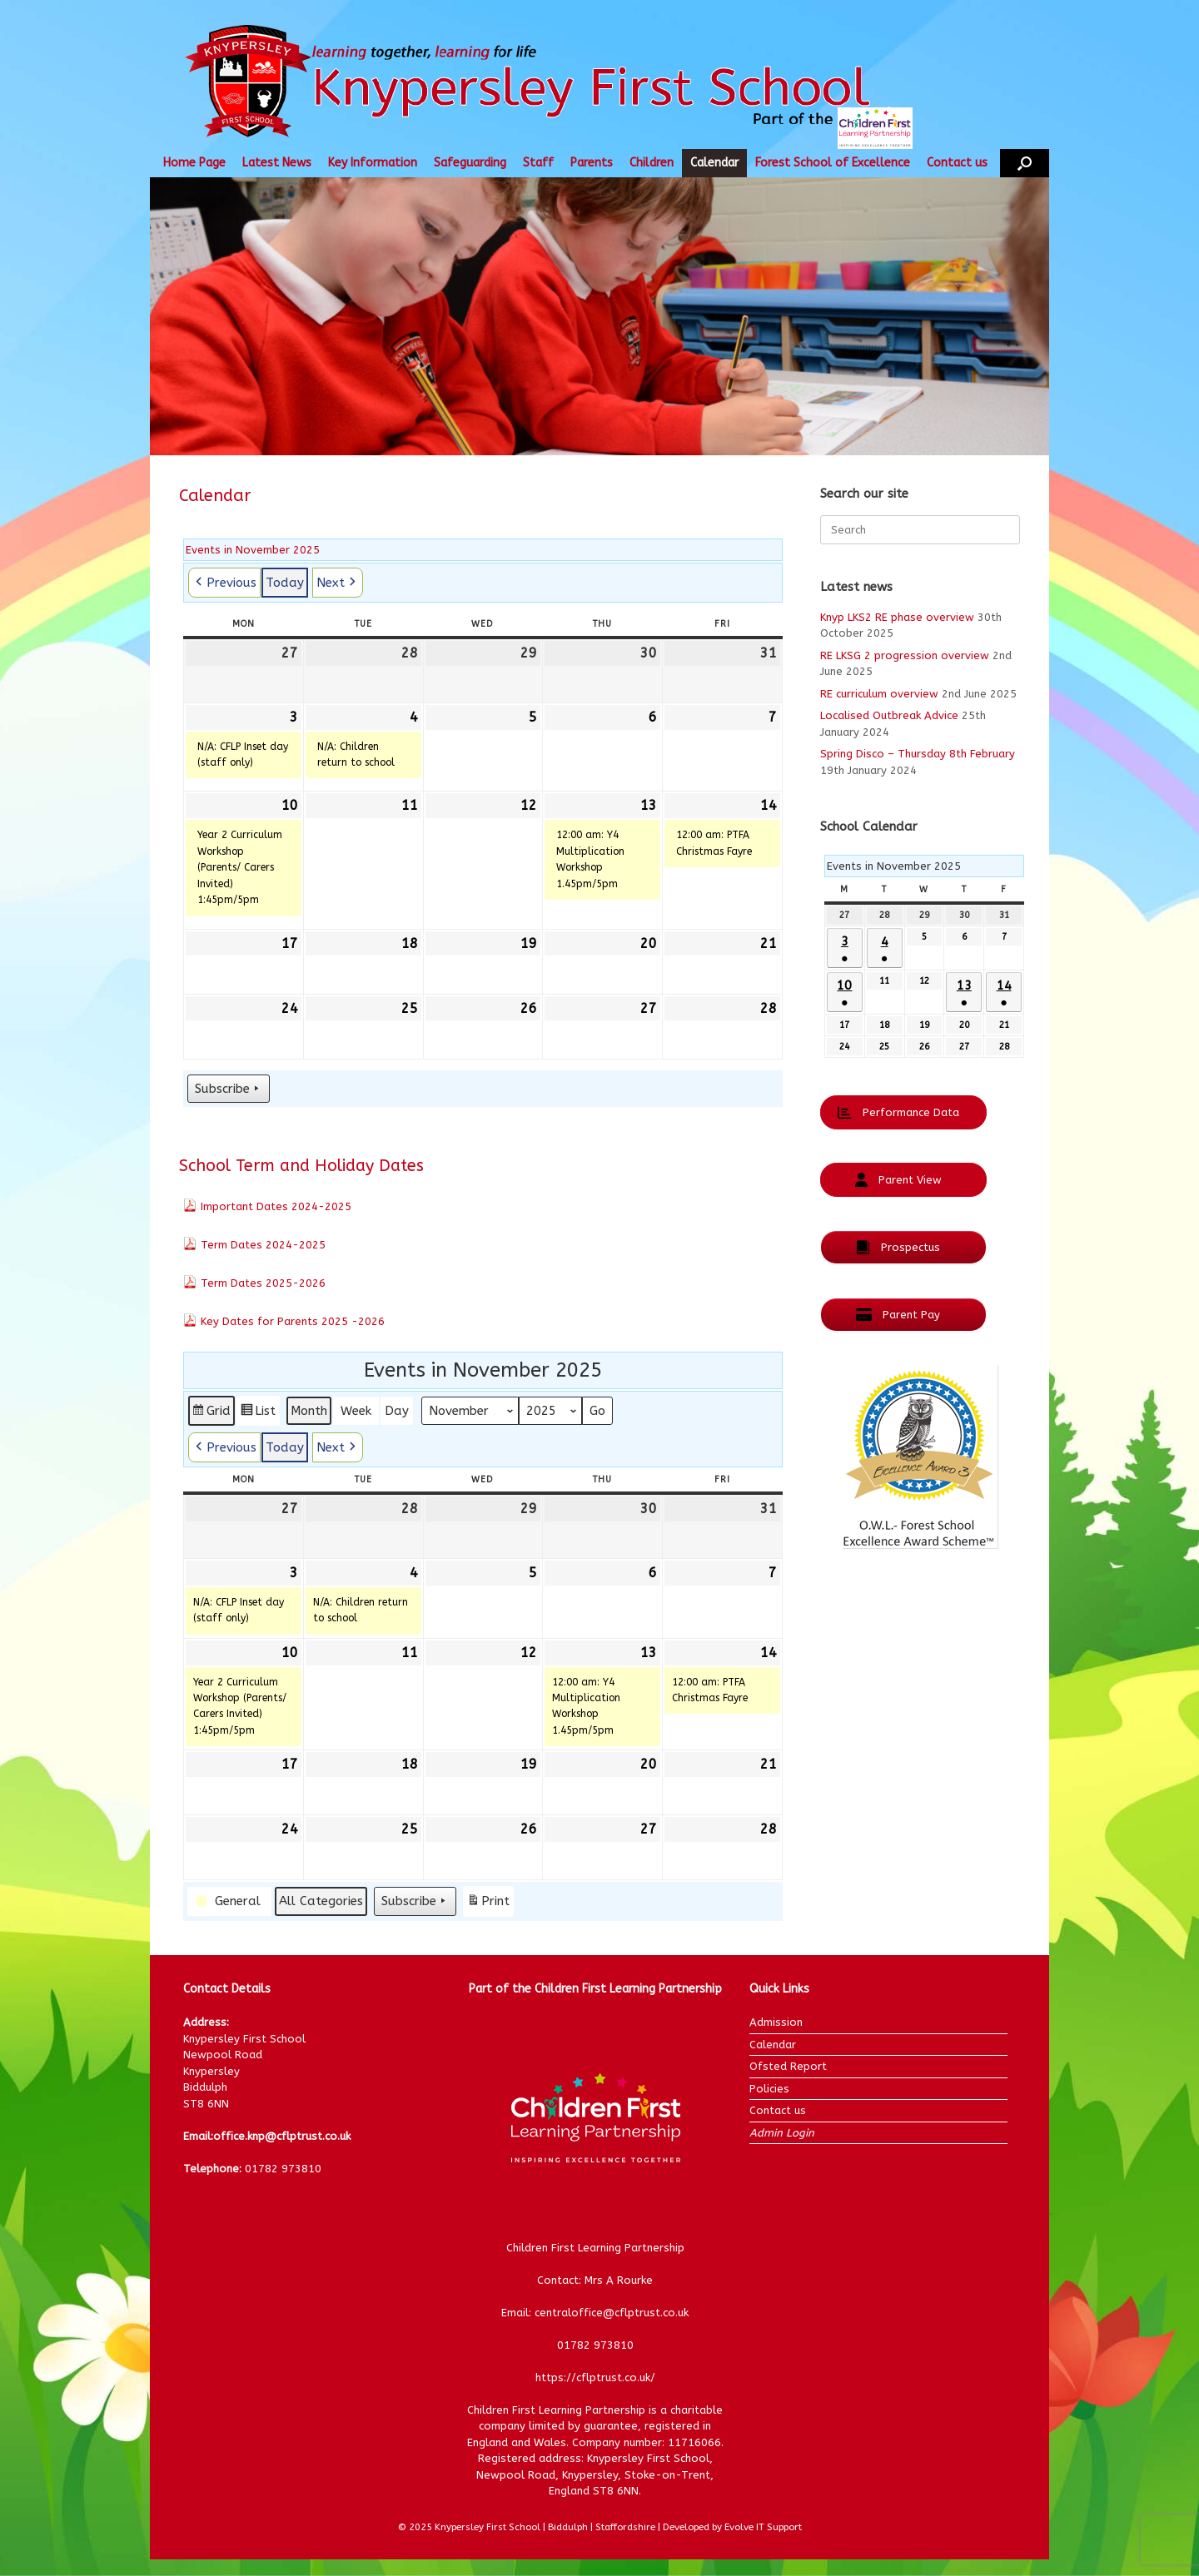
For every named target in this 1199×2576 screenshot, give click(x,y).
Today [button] (285, 582)
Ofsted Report (788, 2066)
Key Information (372, 163)
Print (488, 1903)
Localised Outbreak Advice (889, 715)
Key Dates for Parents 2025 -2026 (293, 1321)
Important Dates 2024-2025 (276, 1206)
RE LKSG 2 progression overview (904, 655)
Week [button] (356, 1409)
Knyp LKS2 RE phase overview (897, 617)
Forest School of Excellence (832, 163)
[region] (599, 316)
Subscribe (228, 1088)
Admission (776, 2022)
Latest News (276, 163)
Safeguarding (470, 163)
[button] (1024, 163)
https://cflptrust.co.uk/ (595, 2377)
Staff (538, 163)
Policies (769, 2088)
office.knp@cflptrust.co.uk (282, 2136)
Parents (591, 163)
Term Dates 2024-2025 (263, 1244)
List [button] (258, 1412)
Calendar (714, 163)
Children (651, 163)
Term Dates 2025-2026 (263, 1283)
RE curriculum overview (879, 693)
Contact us (957, 163)
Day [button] (397, 1409)
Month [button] (309, 1409)
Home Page (194, 163)
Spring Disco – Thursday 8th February (917, 753)
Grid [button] (211, 1412)
